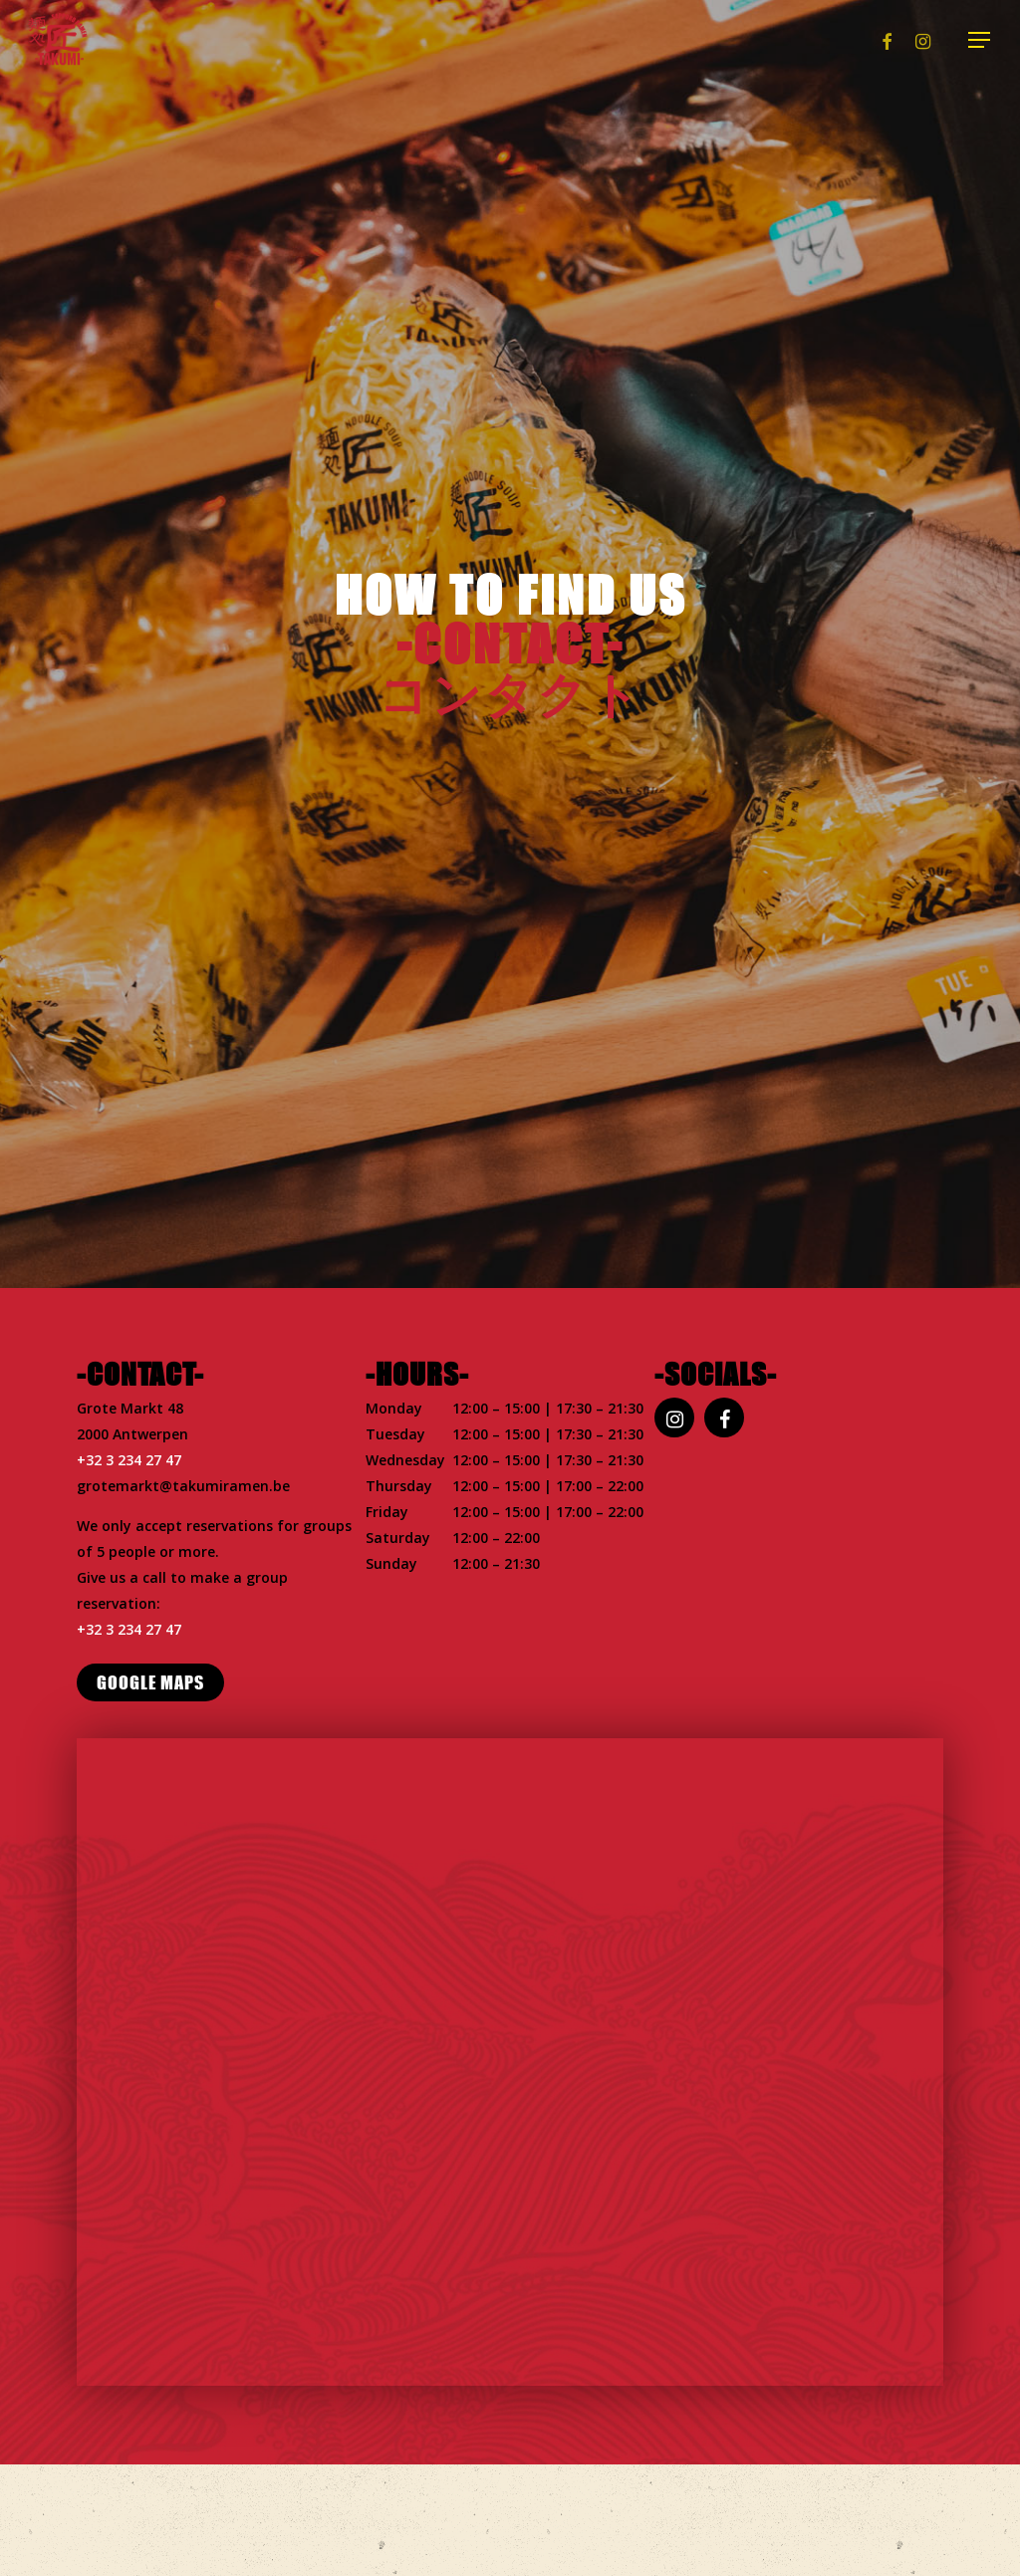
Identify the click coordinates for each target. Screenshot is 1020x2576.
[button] (980, 40)
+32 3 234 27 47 (129, 1459)
